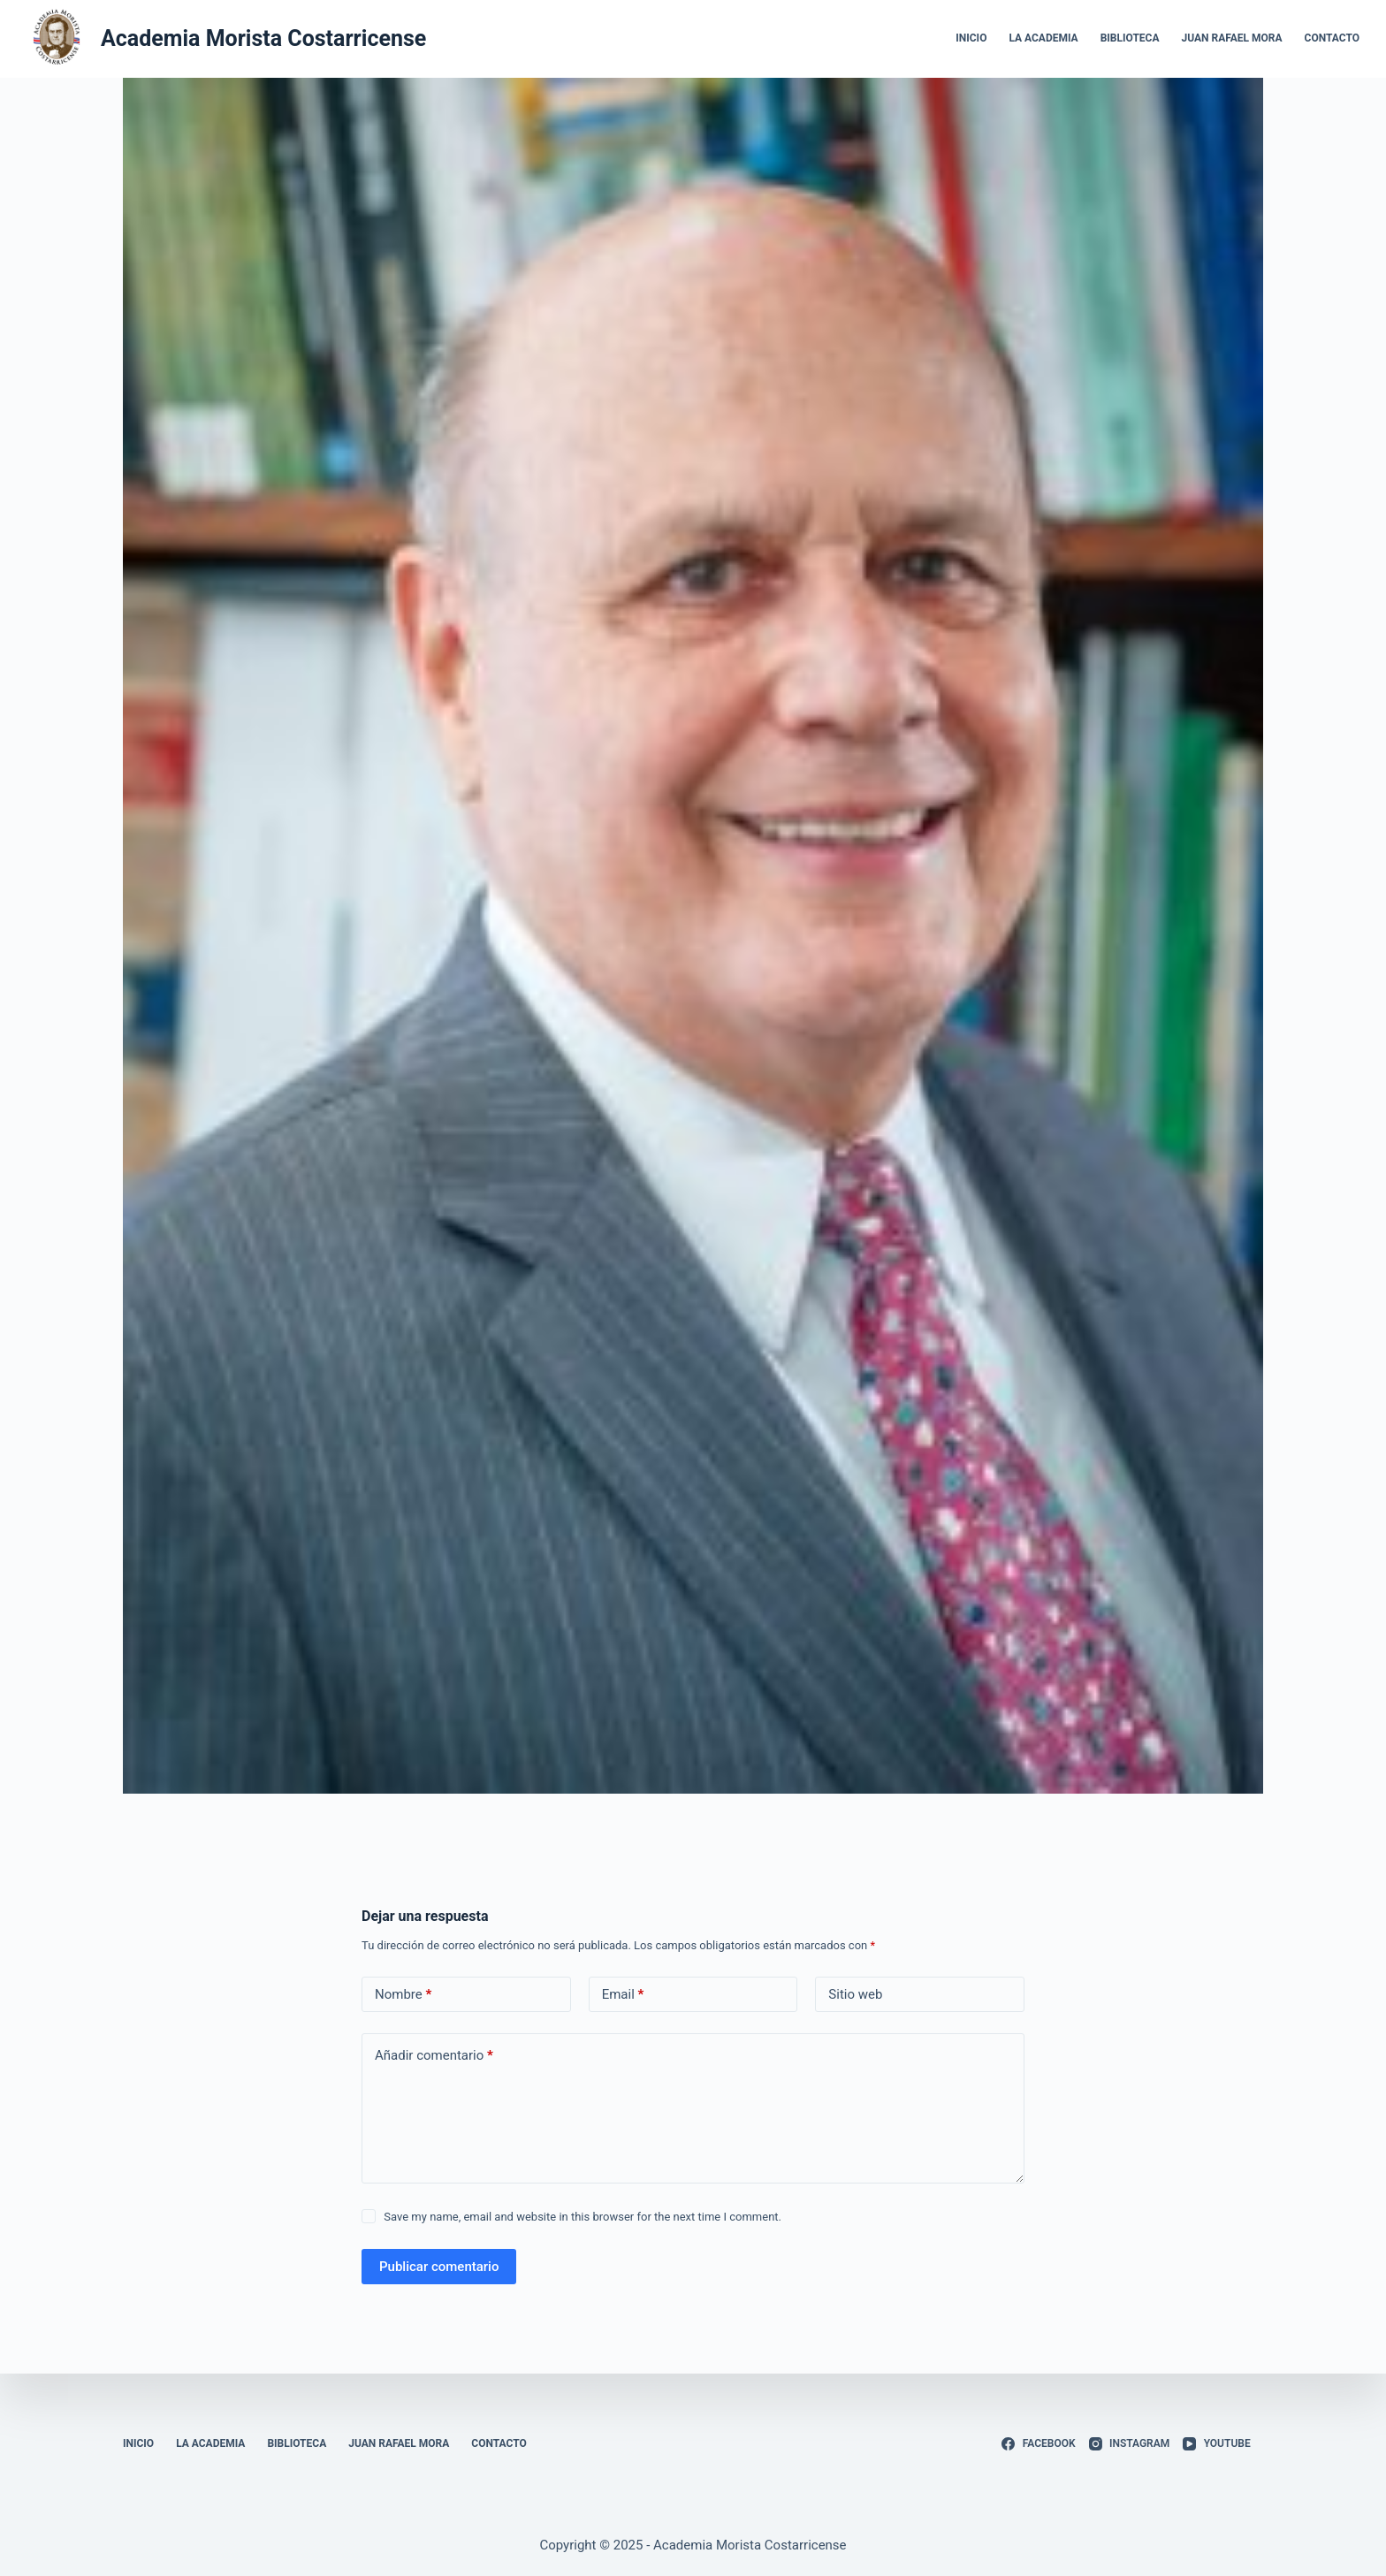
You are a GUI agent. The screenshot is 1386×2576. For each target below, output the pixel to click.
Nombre (403, 1995)
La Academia (1043, 38)
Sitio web (855, 1994)
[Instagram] (1129, 2444)
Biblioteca (1130, 38)
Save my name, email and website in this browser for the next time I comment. (582, 2216)
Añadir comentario (434, 2056)
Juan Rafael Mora (1232, 38)
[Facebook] (1038, 2444)
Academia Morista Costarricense (263, 38)
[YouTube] (1216, 2444)
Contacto (1332, 38)
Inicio (971, 38)
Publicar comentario (439, 2267)
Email (623, 1995)
